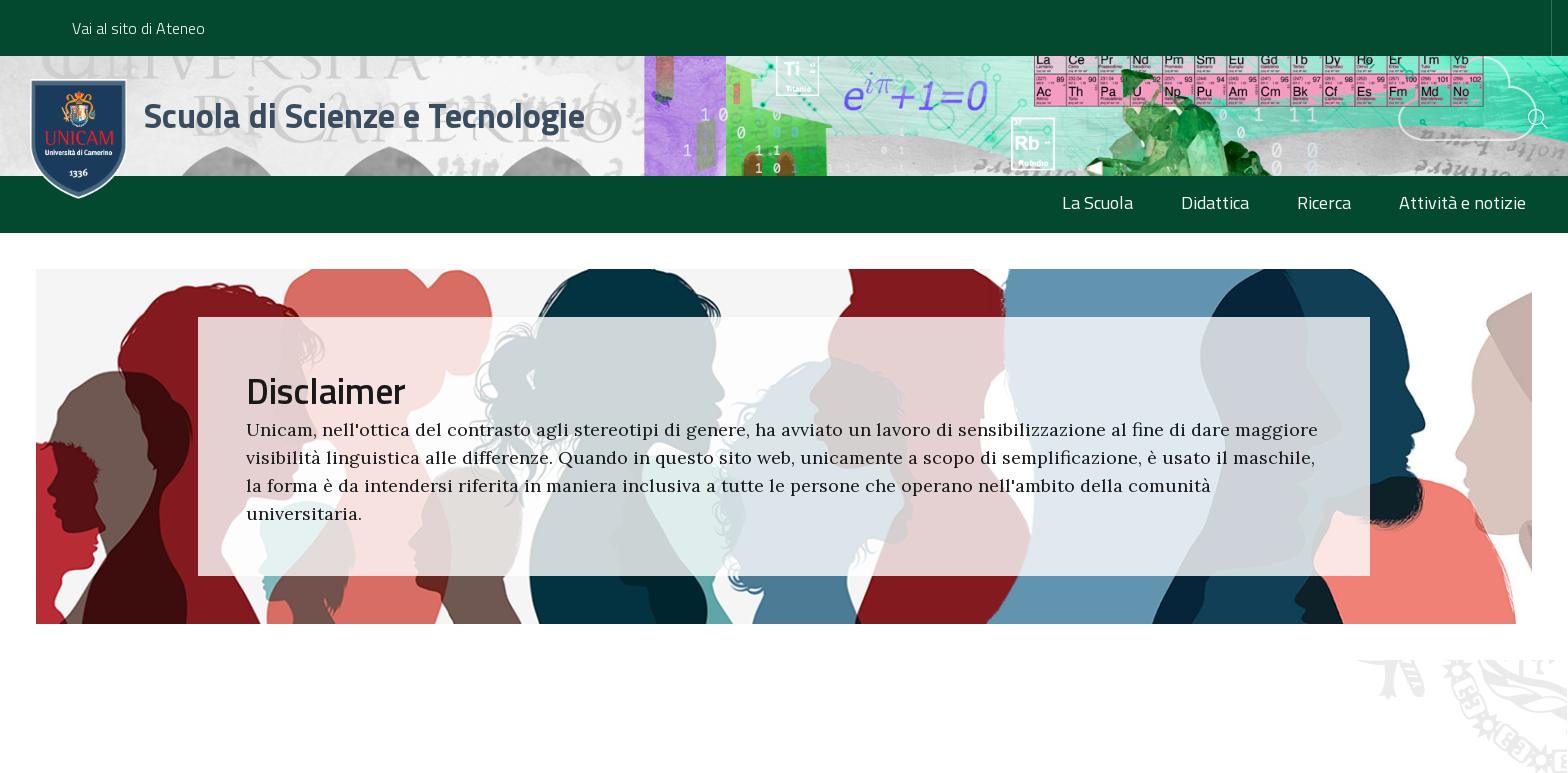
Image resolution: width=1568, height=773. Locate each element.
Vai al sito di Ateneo (138, 28)
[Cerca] (1520, 119)
